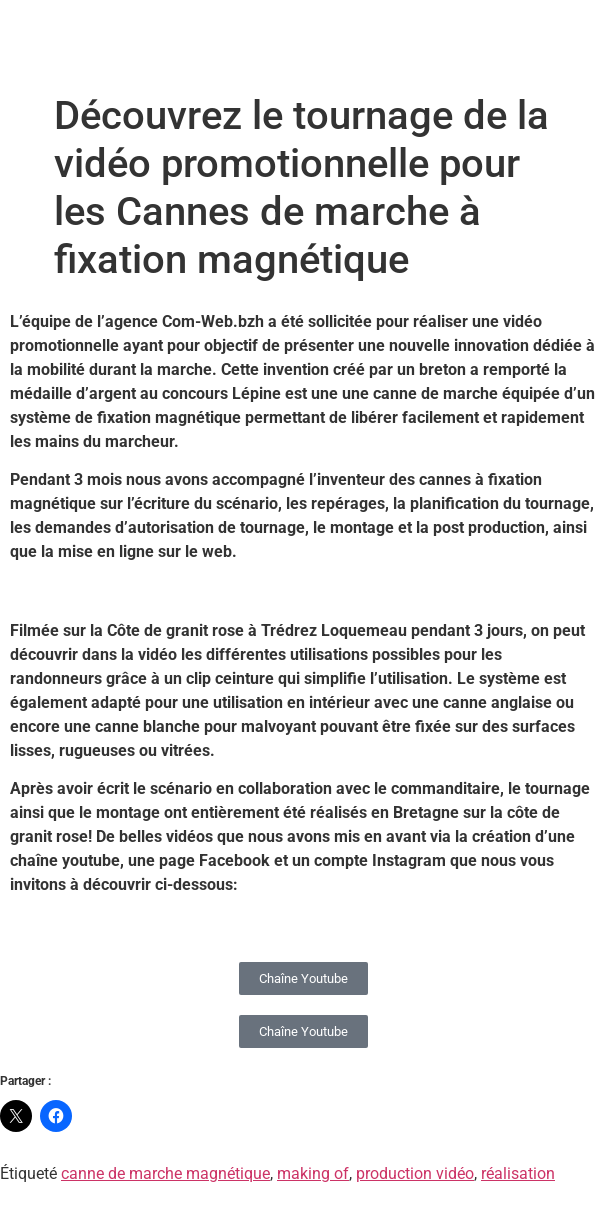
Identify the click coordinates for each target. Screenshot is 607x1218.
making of (313, 1173)
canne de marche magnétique (165, 1173)
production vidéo (415, 1173)
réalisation (518, 1173)
